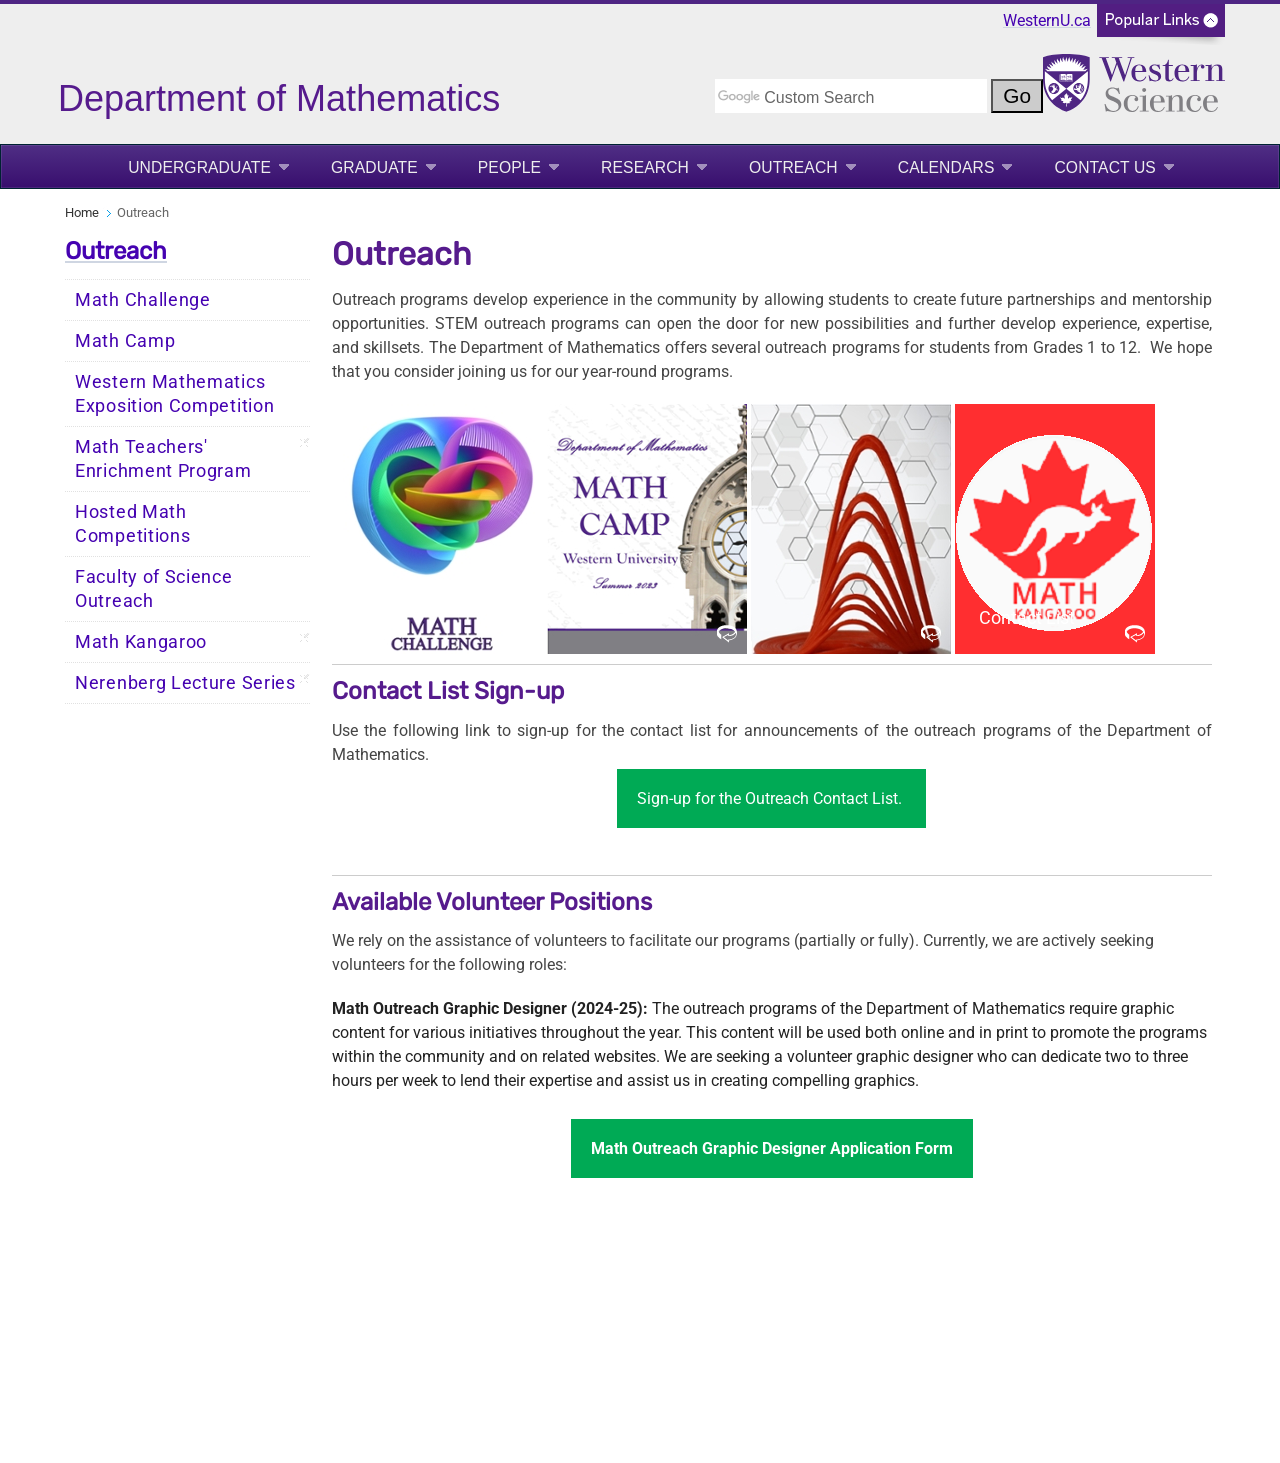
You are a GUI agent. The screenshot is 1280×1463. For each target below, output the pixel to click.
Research (645, 167)
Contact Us (1104, 167)
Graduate (374, 167)
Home (82, 212)
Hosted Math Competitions (132, 524)
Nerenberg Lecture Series (185, 683)
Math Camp (125, 341)
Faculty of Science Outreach (154, 589)
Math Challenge (143, 300)
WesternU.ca (1047, 20)
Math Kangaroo (141, 642)
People (509, 167)
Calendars (946, 167)
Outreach (793, 167)
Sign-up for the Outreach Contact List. (771, 798)
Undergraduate (199, 167)
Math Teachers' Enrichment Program (163, 459)
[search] (851, 96)
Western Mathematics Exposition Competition (174, 394)
